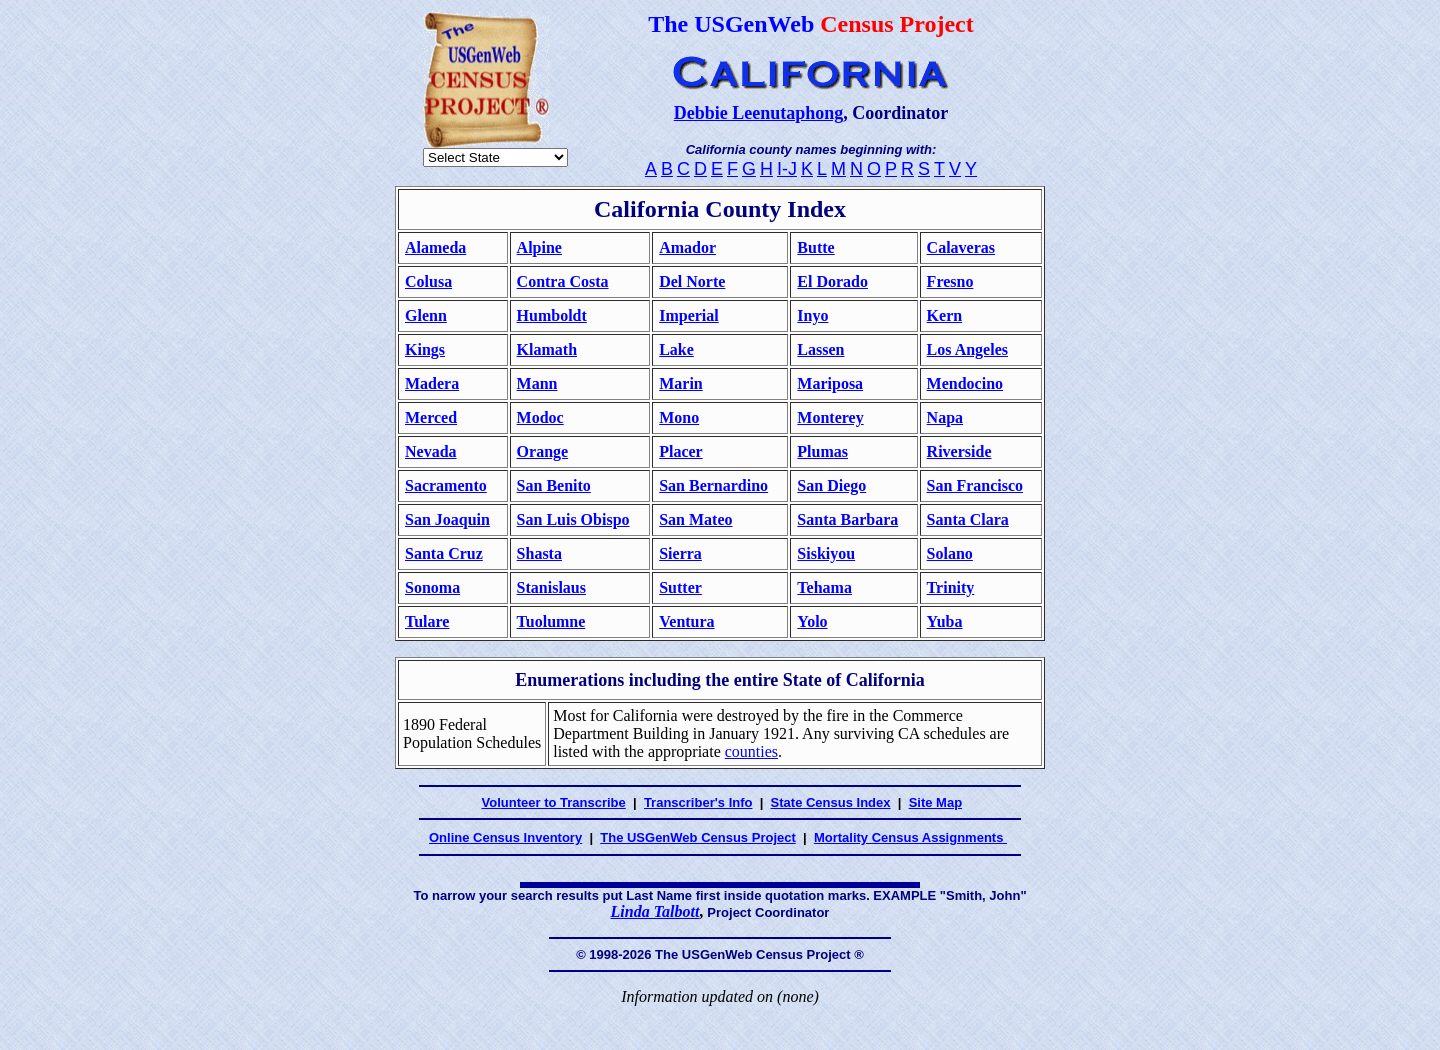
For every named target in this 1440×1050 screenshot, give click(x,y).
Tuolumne (551, 621)
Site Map (935, 802)
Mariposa (830, 383)
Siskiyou (826, 553)
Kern (945, 315)
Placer (681, 451)
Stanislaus (551, 587)
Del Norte (692, 281)
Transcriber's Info (698, 802)
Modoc (540, 417)
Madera (432, 383)
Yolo (812, 621)
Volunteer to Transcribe (554, 802)
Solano (950, 553)
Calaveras (961, 247)
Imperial (689, 315)
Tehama (824, 587)
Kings (425, 349)
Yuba (945, 621)
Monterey (830, 417)
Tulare (427, 621)
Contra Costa (563, 281)
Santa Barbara (847, 519)
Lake (676, 349)
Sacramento (446, 485)
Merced (431, 417)
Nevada (431, 451)
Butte (815, 247)
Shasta (539, 553)
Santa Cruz (444, 553)
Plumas (822, 451)
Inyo (812, 315)
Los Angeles (967, 349)
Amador (687, 247)
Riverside (959, 451)
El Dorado (832, 281)
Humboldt (552, 315)
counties (751, 751)
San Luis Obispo (573, 519)
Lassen (820, 349)
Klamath (547, 349)
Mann (537, 383)
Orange (543, 451)
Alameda (435, 247)
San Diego (831, 485)
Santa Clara (968, 519)
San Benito (554, 485)
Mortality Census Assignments (910, 837)
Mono (679, 417)
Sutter (680, 587)
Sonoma (432, 587)
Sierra (680, 553)
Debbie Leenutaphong (759, 113)
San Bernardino (713, 485)
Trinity (951, 587)
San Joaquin (447, 519)
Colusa (428, 281)
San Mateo (695, 519)
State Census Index (831, 802)
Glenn (426, 315)
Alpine (539, 247)
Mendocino (965, 383)
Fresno (950, 281)
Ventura (686, 621)
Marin (681, 383)
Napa (945, 417)
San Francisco (975, 485)
